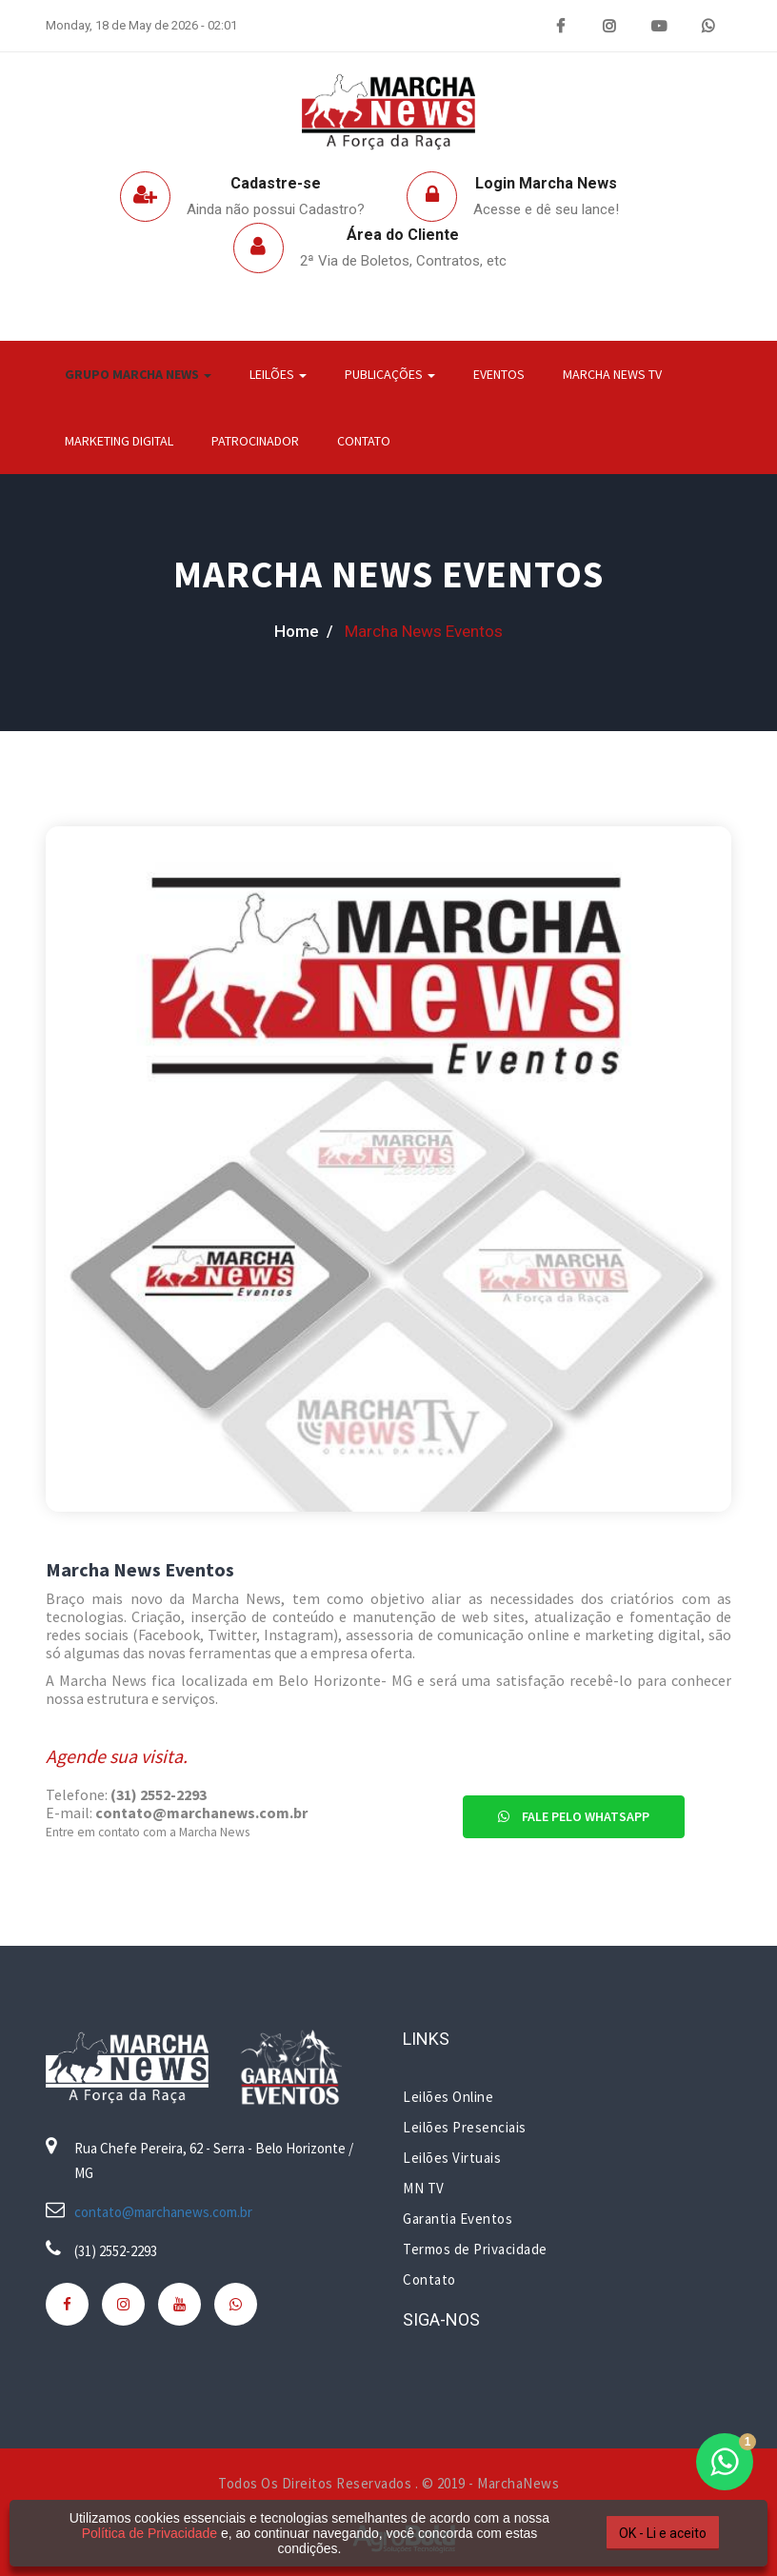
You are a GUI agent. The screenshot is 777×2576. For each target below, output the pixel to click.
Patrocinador (255, 440)
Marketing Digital (119, 440)
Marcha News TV (612, 374)
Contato (363, 440)
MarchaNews (518, 2483)
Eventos (499, 374)
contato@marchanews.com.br (163, 2212)
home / (303, 631)
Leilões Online (448, 2097)
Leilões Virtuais (452, 2158)
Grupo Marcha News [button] (138, 374)
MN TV (424, 2188)
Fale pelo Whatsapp (573, 1816)
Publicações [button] (390, 374)
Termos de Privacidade (475, 2249)
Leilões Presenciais (465, 2127)
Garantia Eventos (457, 2218)
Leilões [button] (278, 374)
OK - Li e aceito (663, 2533)
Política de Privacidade (149, 2533)
